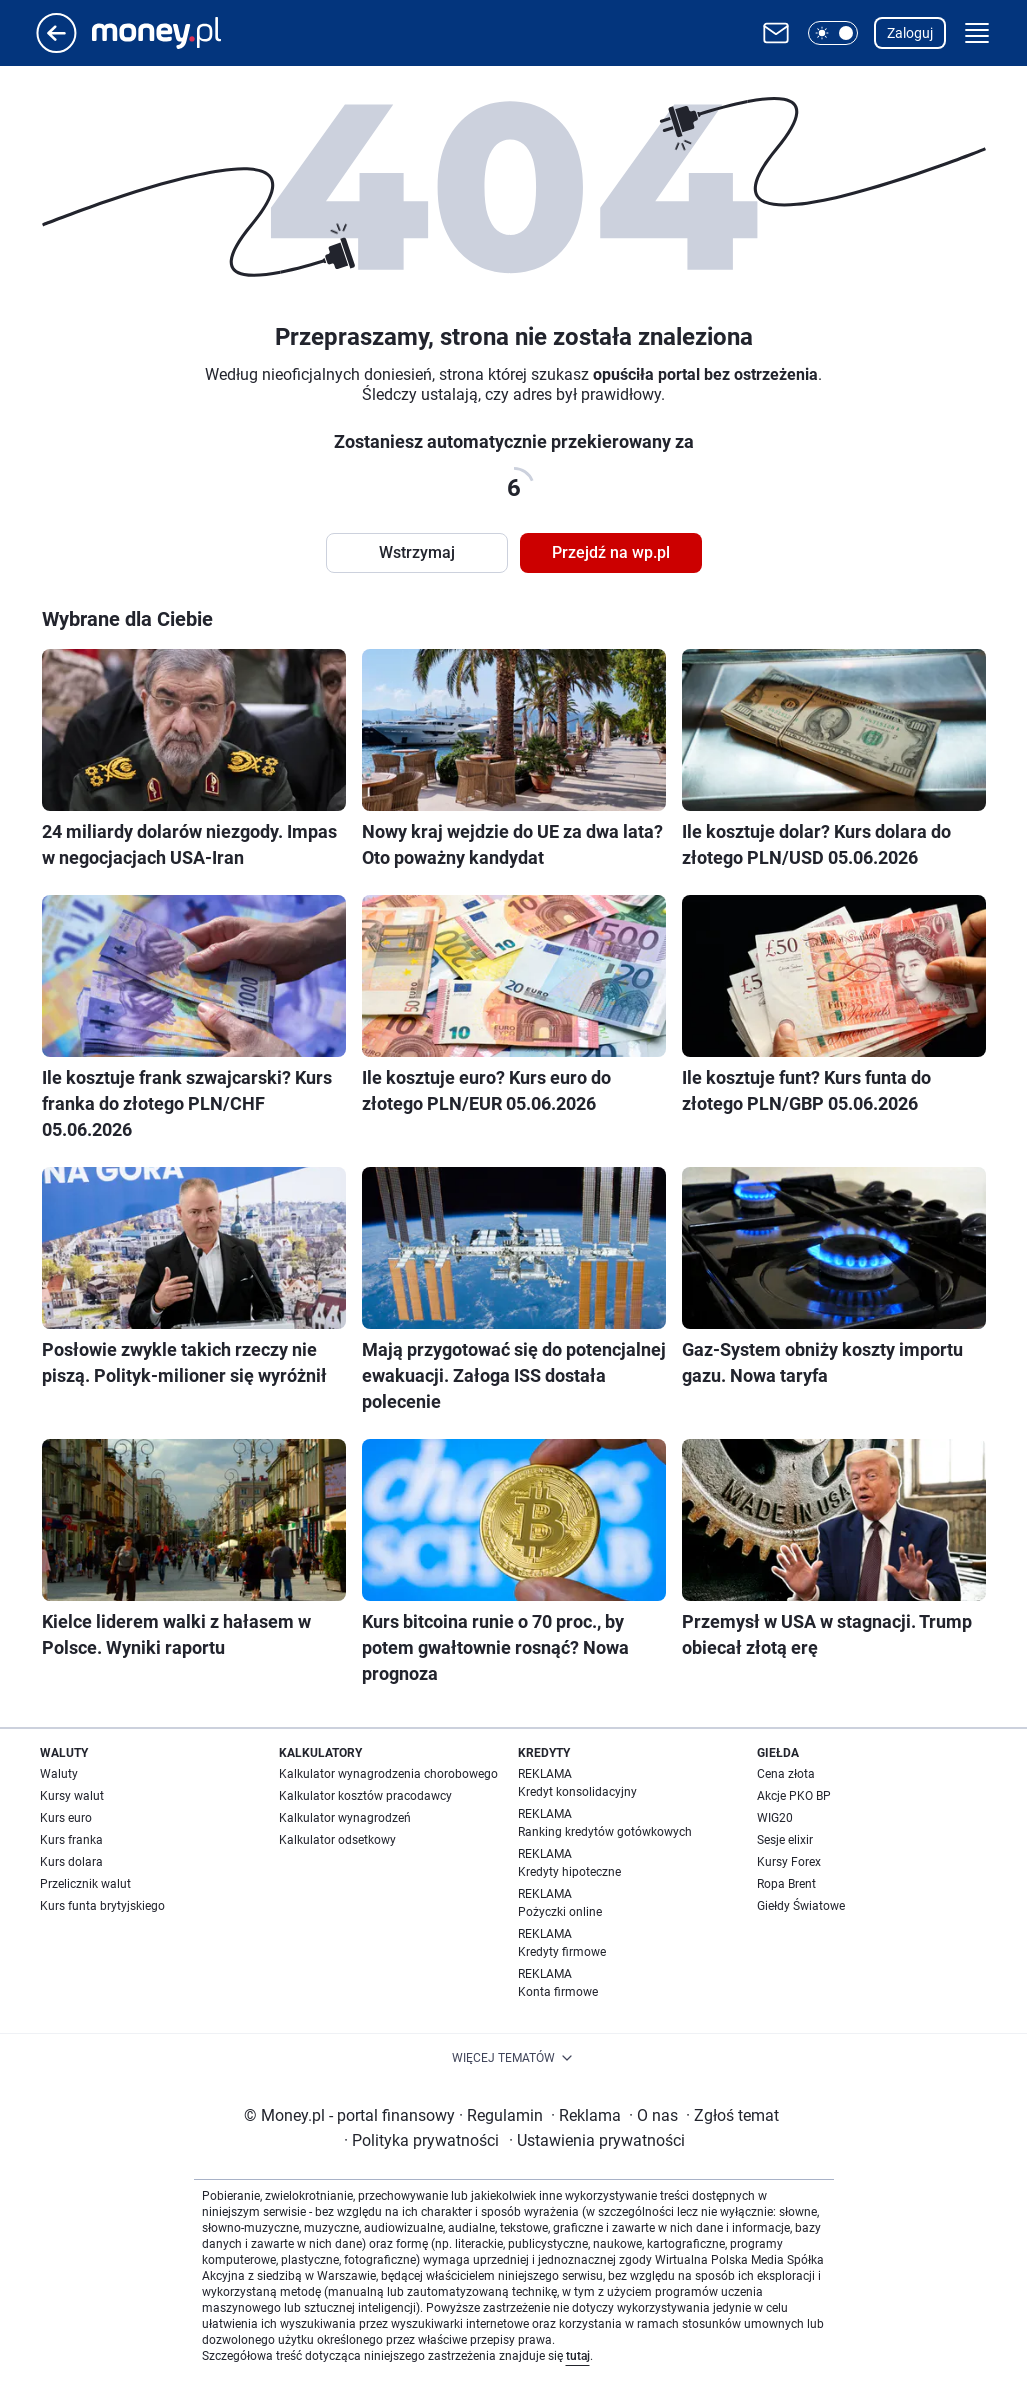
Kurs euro (66, 1818)
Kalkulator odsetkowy (337, 1840)
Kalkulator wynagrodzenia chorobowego (388, 1774)
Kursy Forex (789, 1862)
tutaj (578, 2356)
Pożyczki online (560, 1912)
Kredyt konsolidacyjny (577, 1792)
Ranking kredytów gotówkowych (605, 1832)
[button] (833, 33)
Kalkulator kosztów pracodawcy (365, 1796)
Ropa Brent (786, 1884)
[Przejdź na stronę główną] (56, 47)
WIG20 (775, 1818)
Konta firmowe (558, 1992)
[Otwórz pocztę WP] (776, 33)
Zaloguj (910, 33)
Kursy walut (72, 1796)
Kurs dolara (71, 1862)
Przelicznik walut (85, 1884)
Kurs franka (71, 1840)
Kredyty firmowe (562, 1952)
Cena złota (786, 1774)
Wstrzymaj (417, 552)
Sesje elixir (785, 1840)
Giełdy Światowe (801, 1906)
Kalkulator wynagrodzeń (345, 1818)
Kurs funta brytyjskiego (102, 1906)
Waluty (59, 1774)
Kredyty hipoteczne (569, 1872)
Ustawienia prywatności (597, 2140)
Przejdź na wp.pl (611, 552)
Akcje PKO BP (794, 1796)
